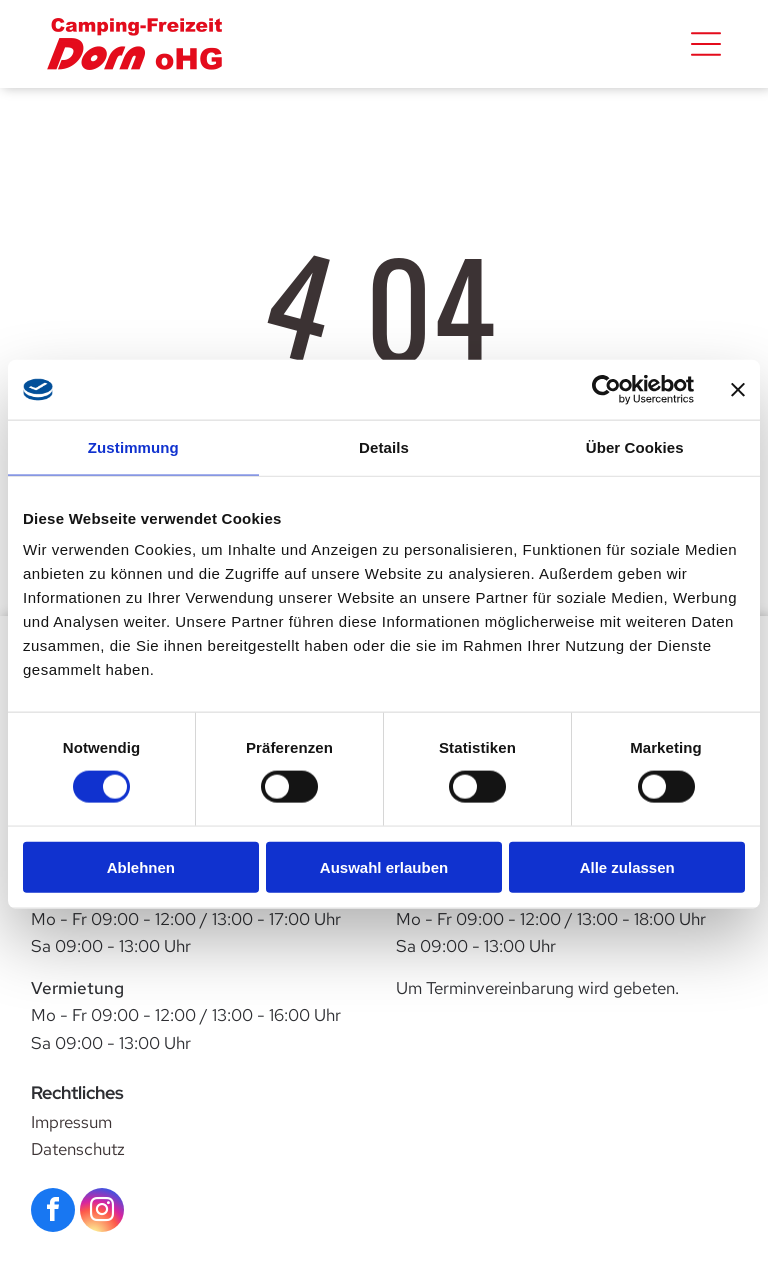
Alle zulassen (627, 866)
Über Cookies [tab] (635, 447)
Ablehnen (141, 866)
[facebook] (53, 1212)
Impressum (71, 1122)
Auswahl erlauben (384, 866)
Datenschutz (78, 1149)
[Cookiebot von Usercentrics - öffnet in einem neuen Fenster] (606, 390)
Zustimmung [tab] (133, 447)
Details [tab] (384, 447)
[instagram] (102, 1212)
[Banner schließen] (738, 390)
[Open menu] (706, 44)
